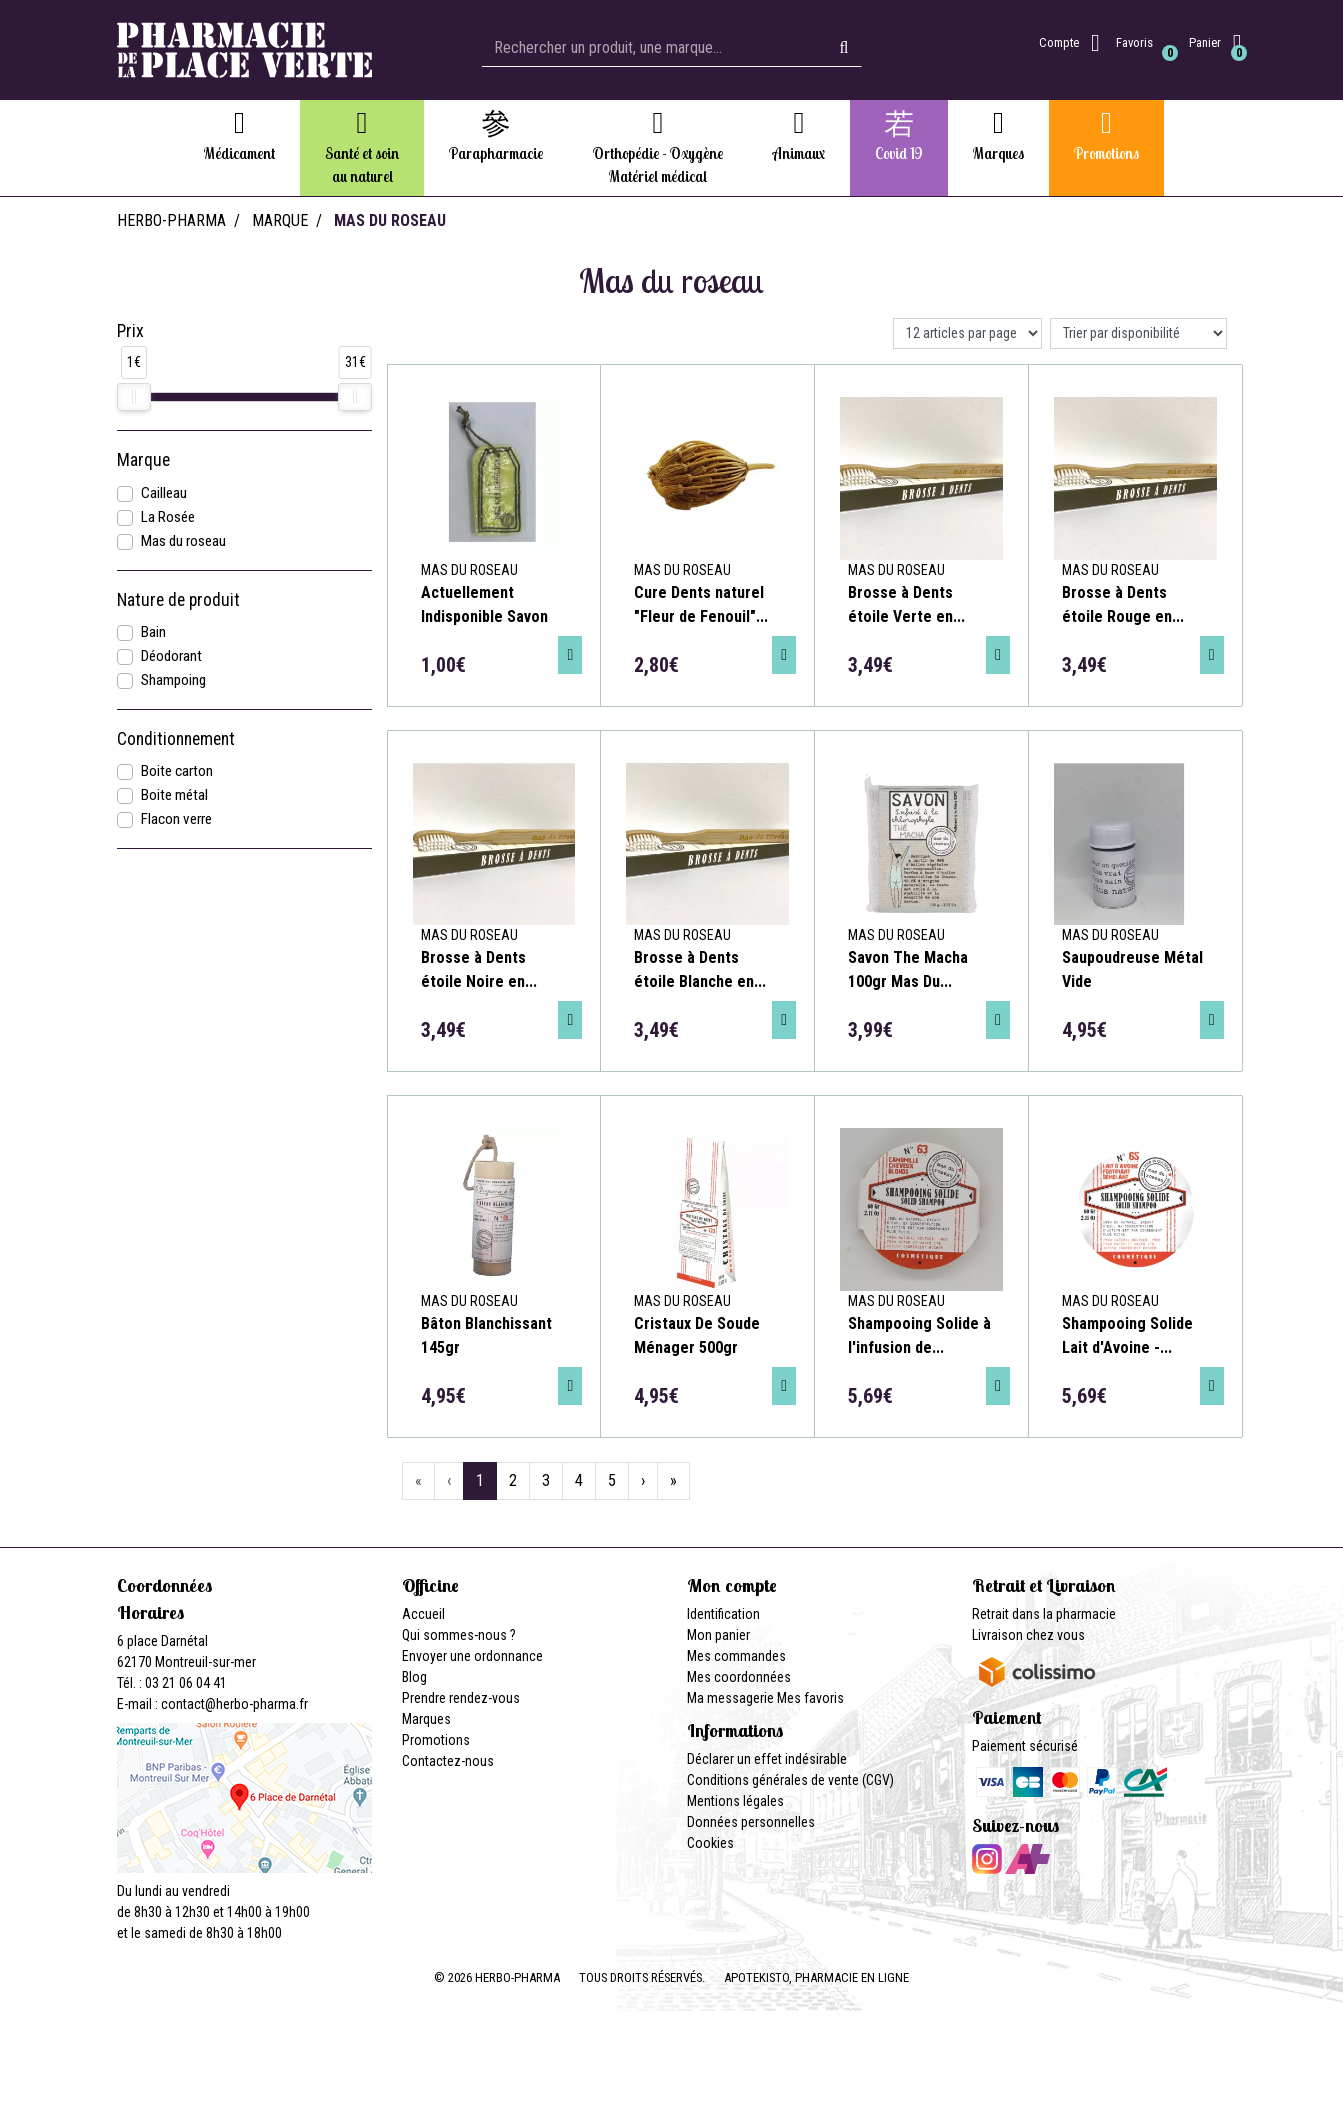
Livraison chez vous (1028, 1635)
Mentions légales (735, 1801)
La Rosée (168, 517)
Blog (414, 1677)
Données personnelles (751, 1822)
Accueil (423, 1614)
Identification (723, 1614)
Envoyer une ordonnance (472, 1656)
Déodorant (171, 656)
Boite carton (177, 771)
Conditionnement (176, 739)
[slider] (134, 397)
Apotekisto (816, 1977)
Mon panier (718, 1635)
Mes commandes (736, 1656)
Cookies (710, 1843)
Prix (130, 331)
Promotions (436, 1740)
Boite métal (174, 795)
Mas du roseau (183, 541)
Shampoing (173, 680)
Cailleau (164, 493)
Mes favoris (810, 1698)
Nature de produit (178, 600)
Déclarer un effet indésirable (767, 1759)
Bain (153, 632)
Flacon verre (176, 819)
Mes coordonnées (739, 1677)
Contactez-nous (448, 1761)
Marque (280, 220)
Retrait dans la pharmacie (1044, 1614)
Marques (426, 1719)
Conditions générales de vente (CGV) (790, 1780)
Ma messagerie (730, 1698)
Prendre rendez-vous (461, 1698)
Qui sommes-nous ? (459, 1635)
